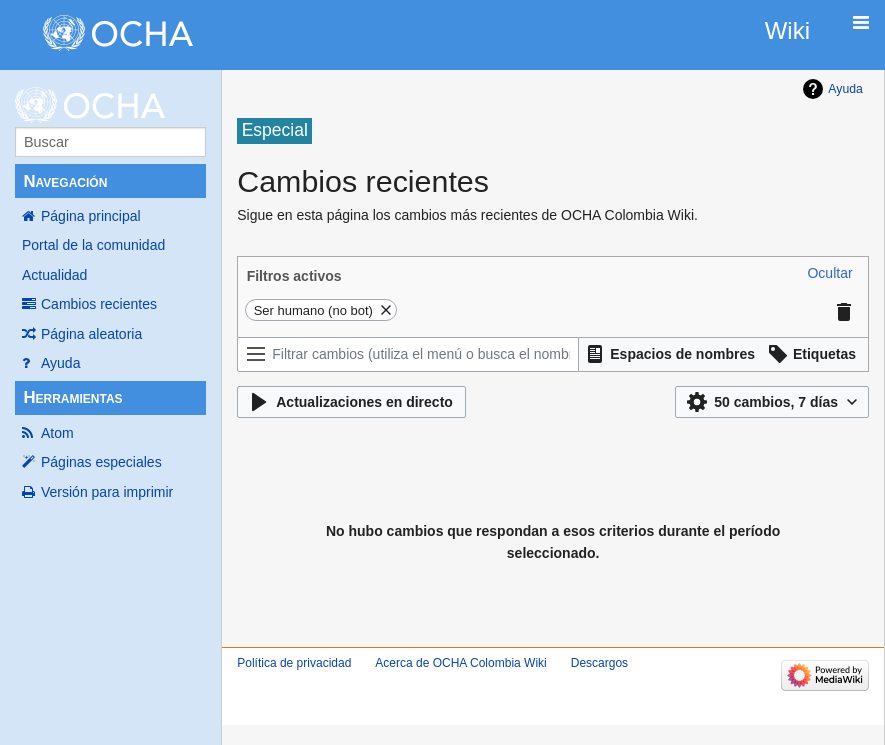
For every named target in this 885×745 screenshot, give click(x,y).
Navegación (65, 181)
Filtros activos (294, 276)
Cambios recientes (99, 304)
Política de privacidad (294, 663)
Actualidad (54, 275)
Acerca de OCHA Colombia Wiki (460, 663)
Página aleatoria (91, 334)
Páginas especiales (101, 462)
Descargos (599, 663)
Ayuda (60, 363)
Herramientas (72, 397)
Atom (57, 433)
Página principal (91, 216)
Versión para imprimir (107, 492)
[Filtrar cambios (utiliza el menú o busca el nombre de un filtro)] (408, 354)
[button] (829, 273)
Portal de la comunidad (93, 245)
